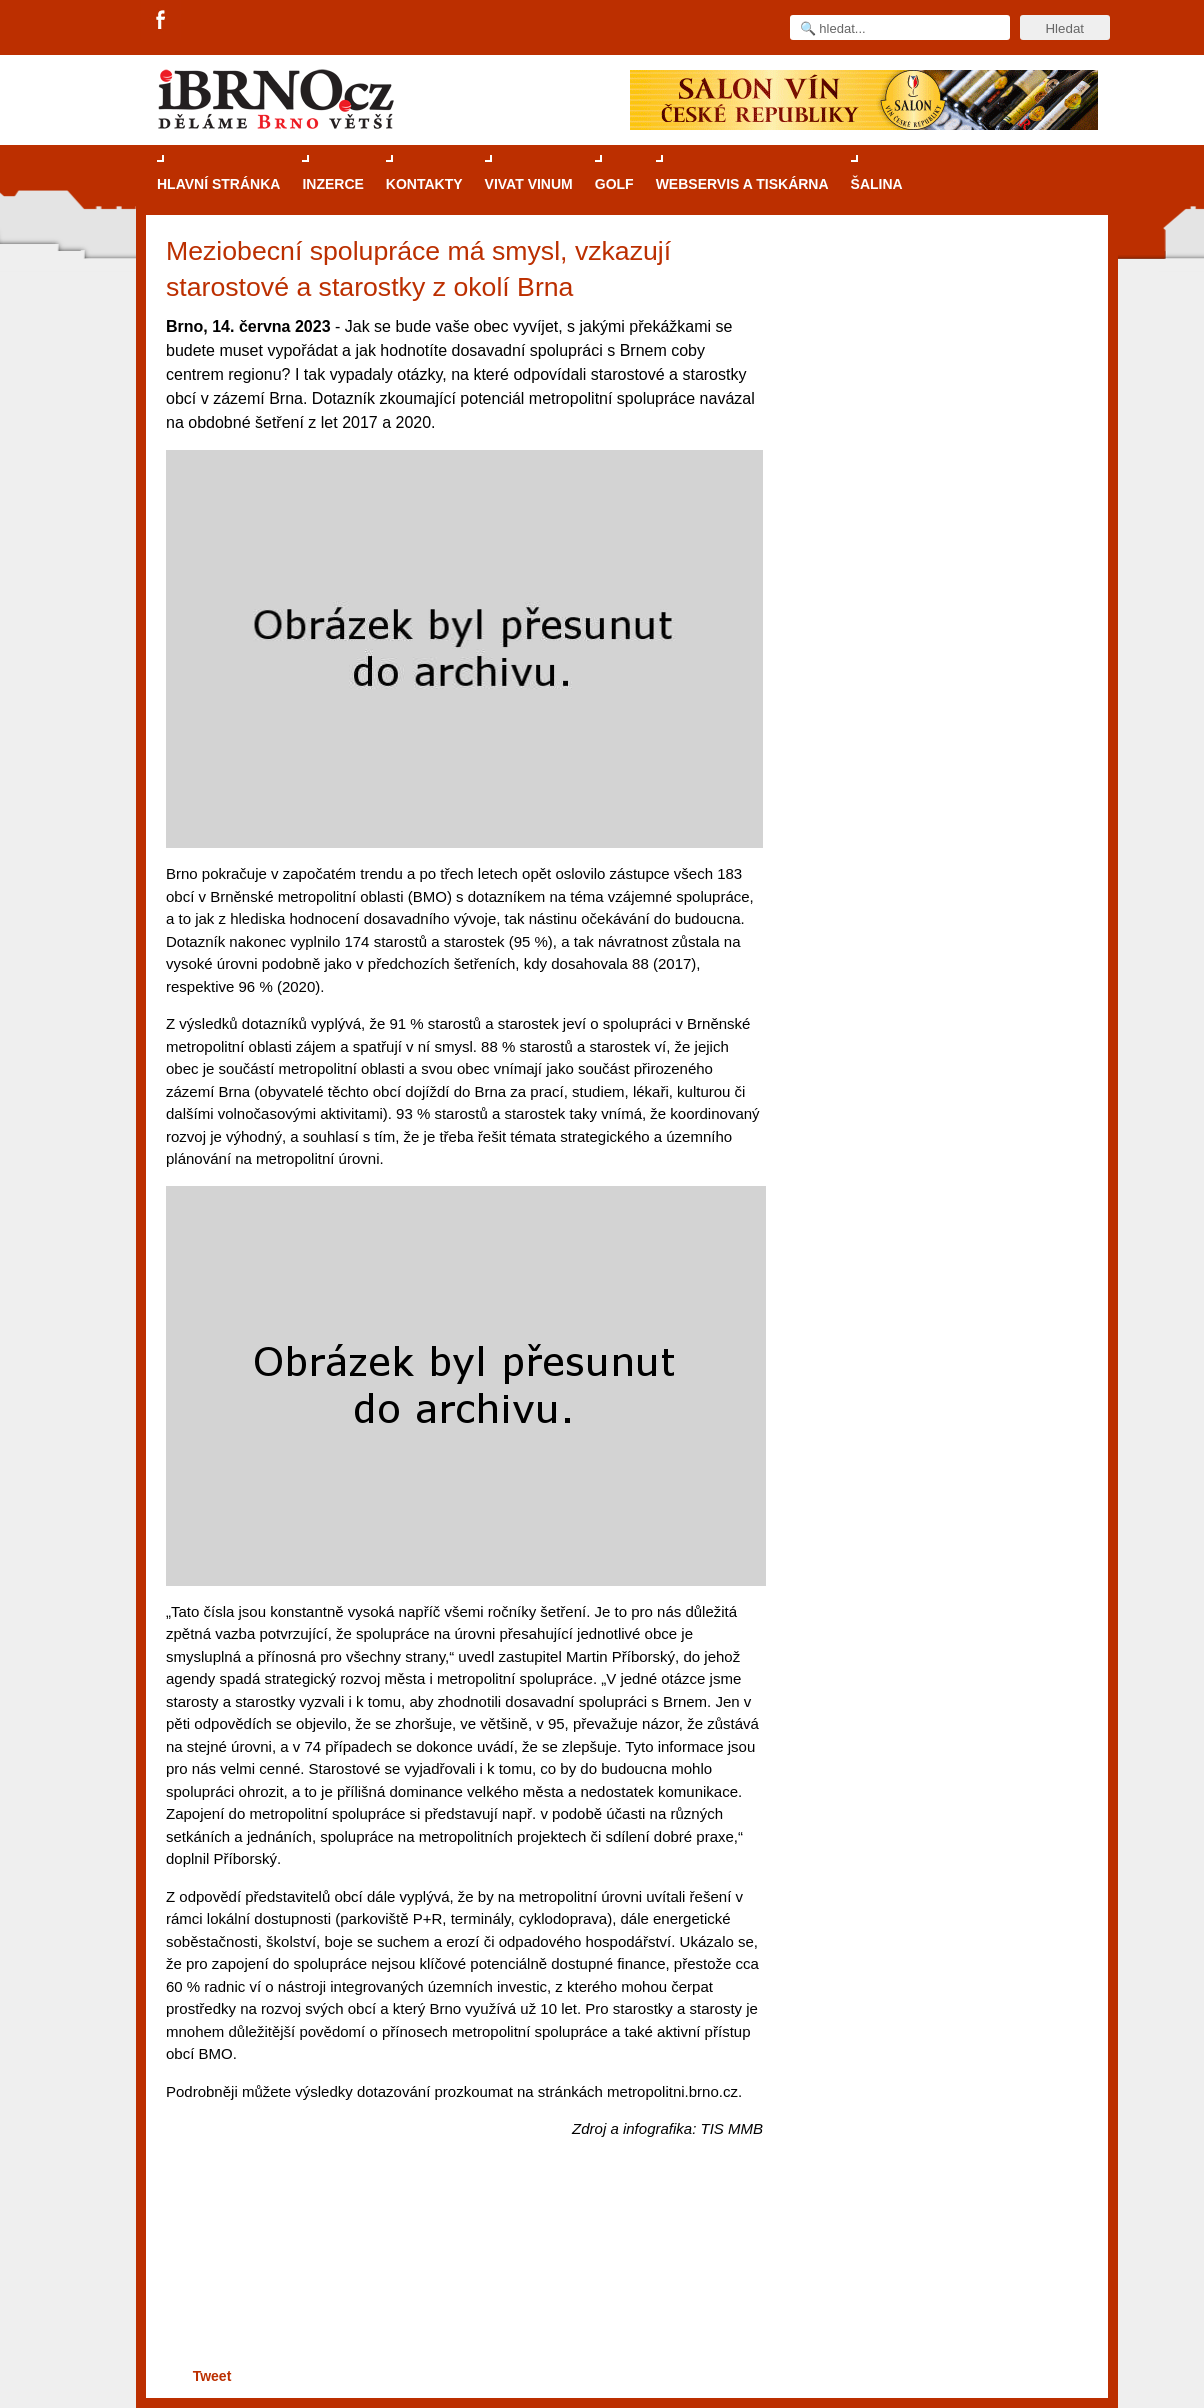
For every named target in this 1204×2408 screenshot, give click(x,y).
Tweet (212, 2376)
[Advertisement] (461, 2285)
